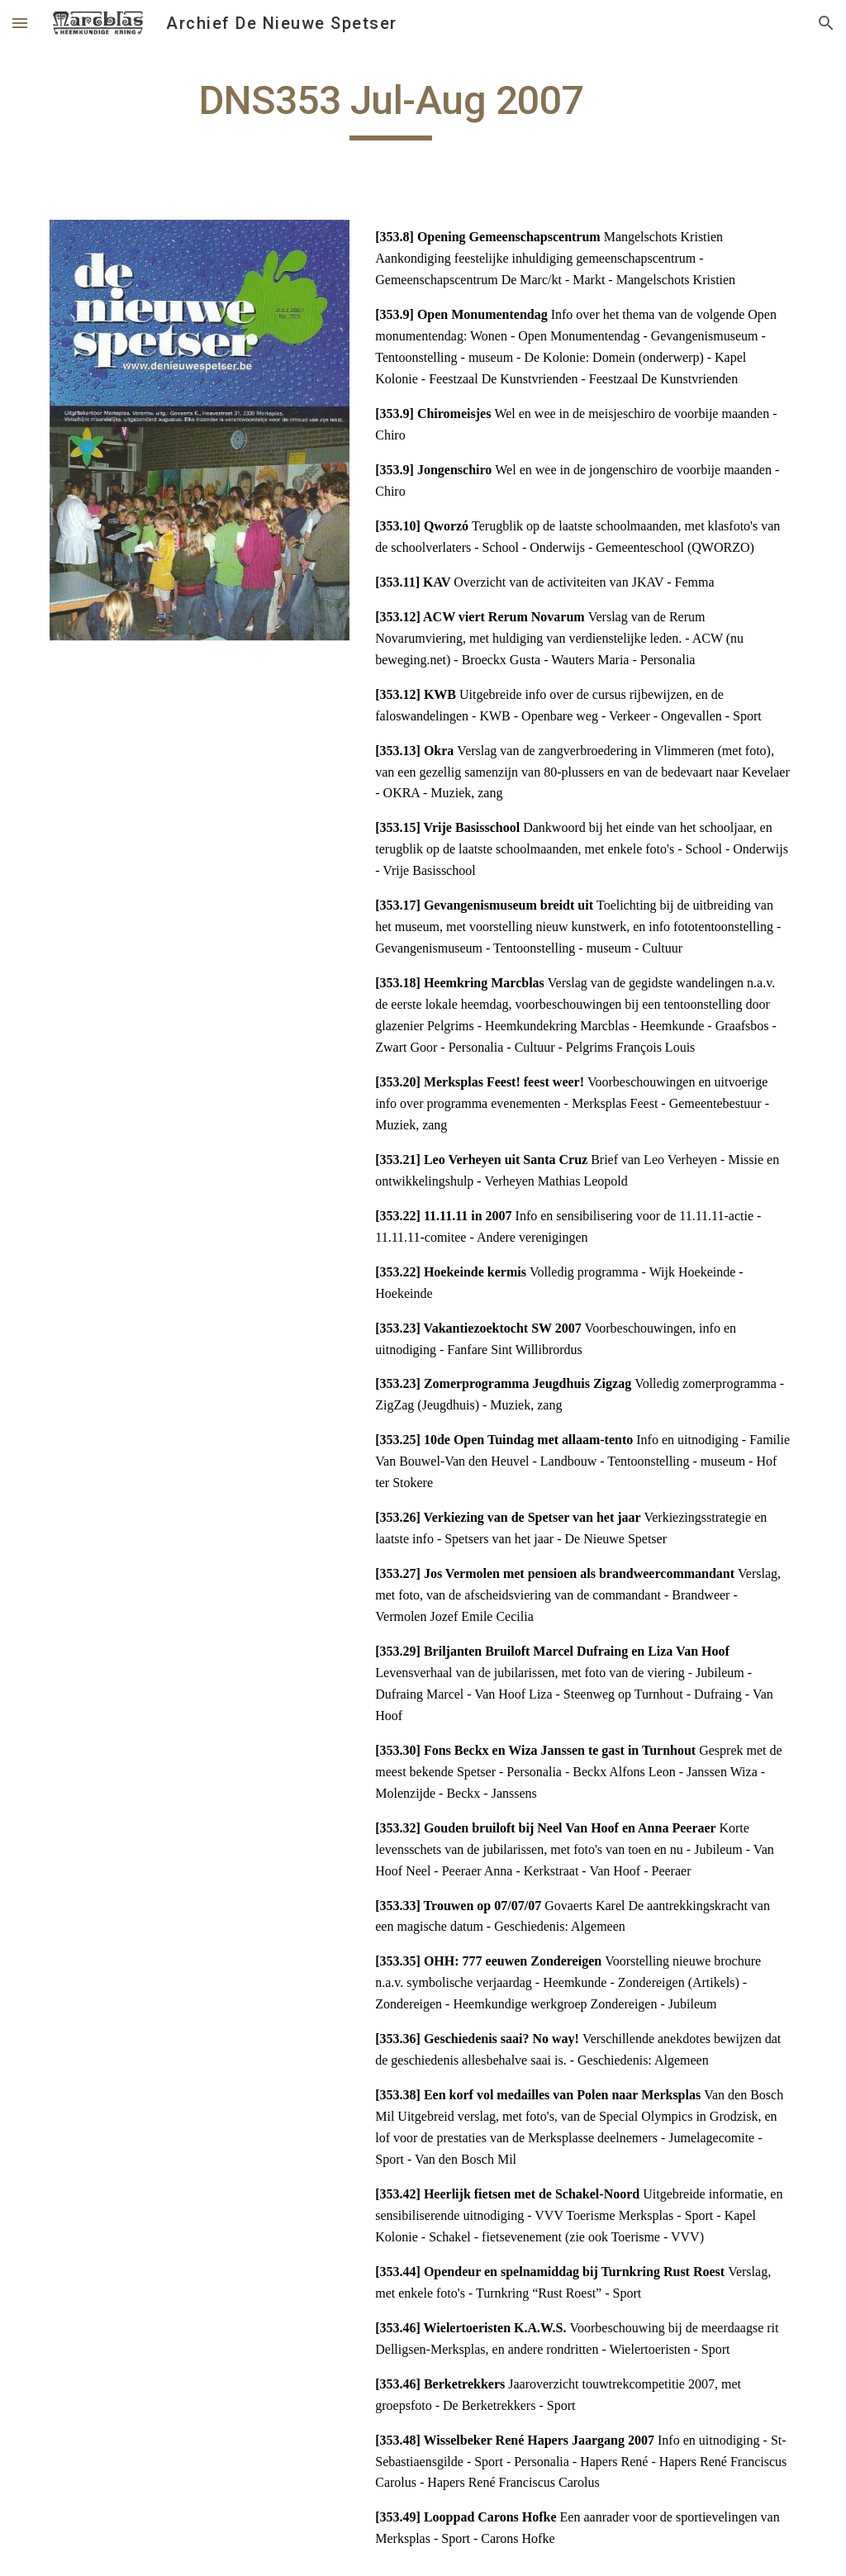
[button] (20, 22)
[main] (391, 108)
